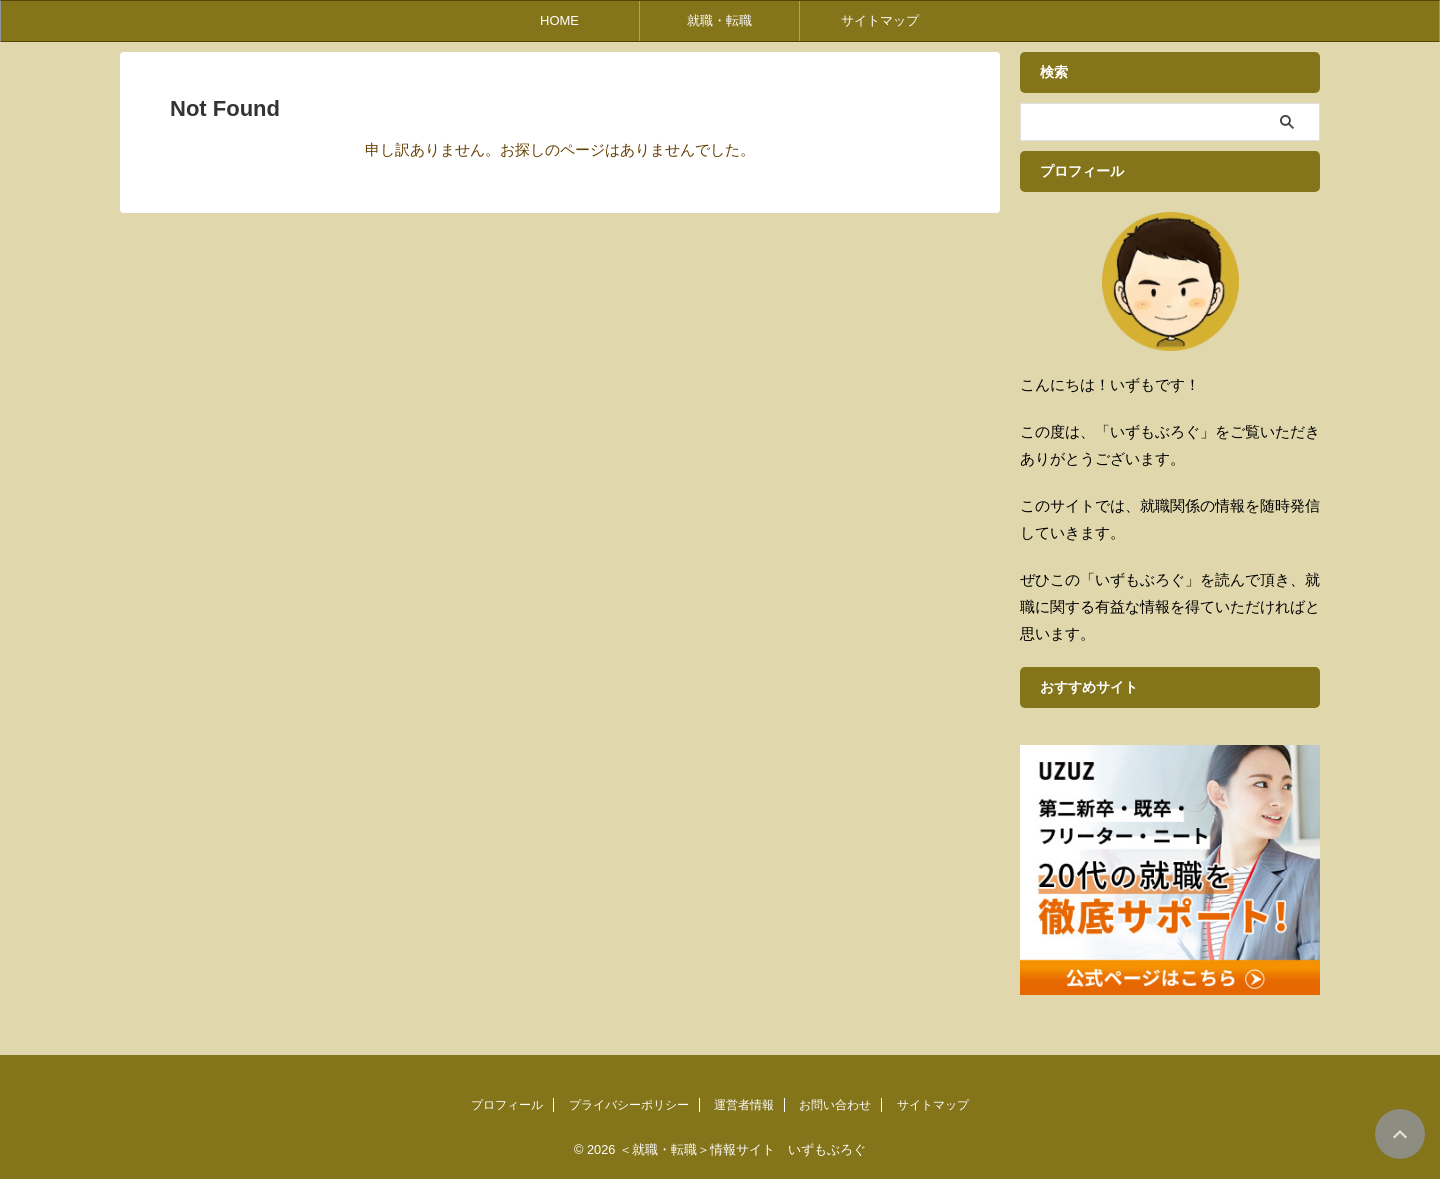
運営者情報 (744, 1105)
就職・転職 (719, 20)
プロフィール (507, 1105)
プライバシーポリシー (629, 1105)
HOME (559, 20)
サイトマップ (880, 20)
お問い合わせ (835, 1105)
